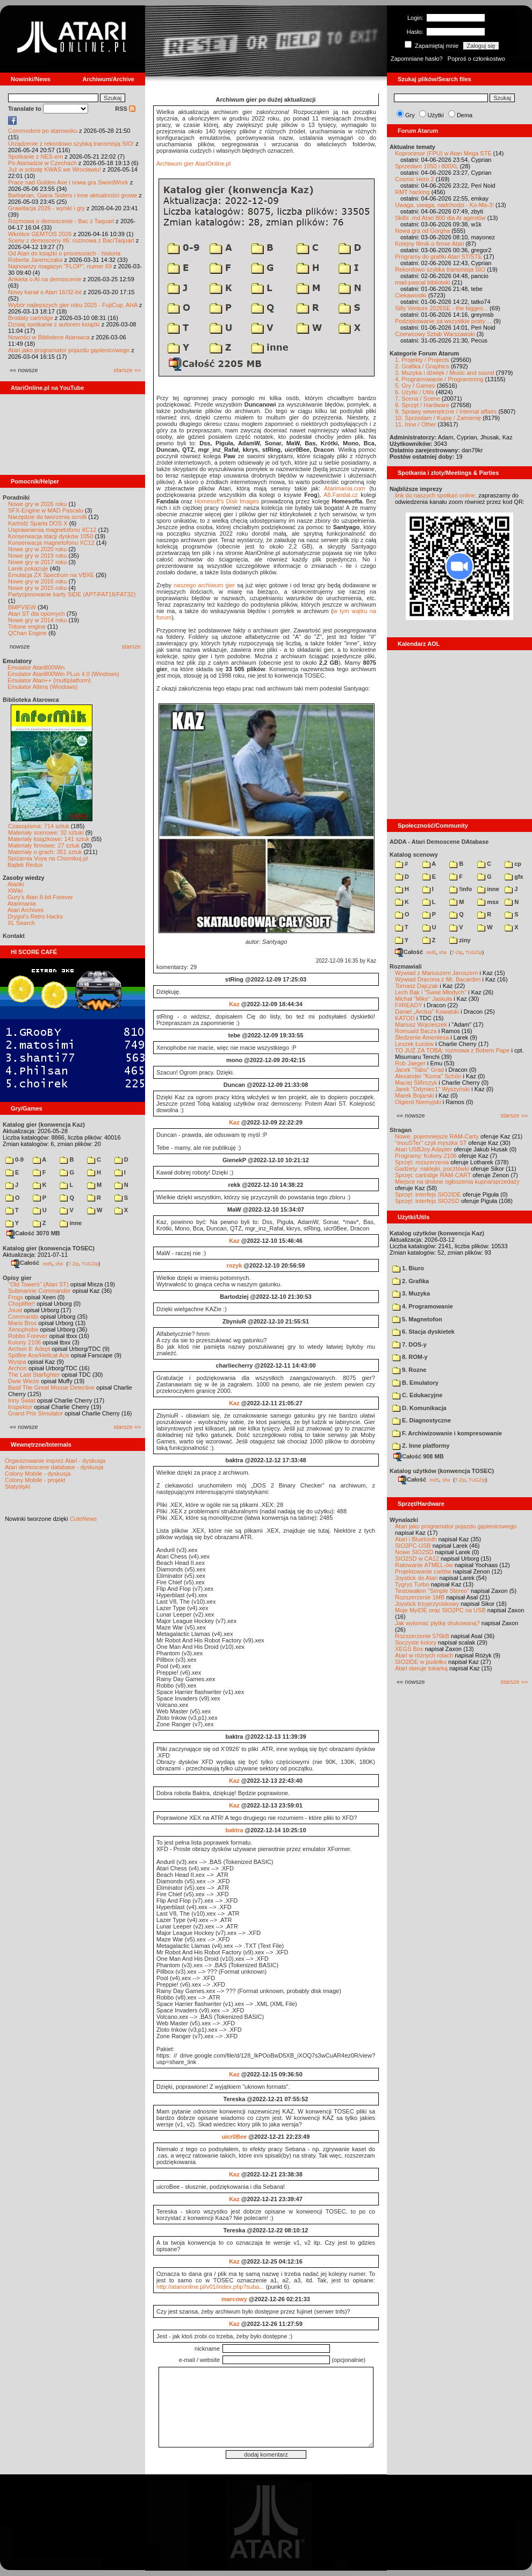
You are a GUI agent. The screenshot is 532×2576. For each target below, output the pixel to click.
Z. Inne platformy (421, 1445)
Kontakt (14, 936)
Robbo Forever (27, 1336)
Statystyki (17, 1486)
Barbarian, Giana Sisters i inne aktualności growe (72, 195)
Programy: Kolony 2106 (426, 1155)
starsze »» (127, 370)
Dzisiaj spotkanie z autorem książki (54, 324)
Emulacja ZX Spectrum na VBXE (51, 575)
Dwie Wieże (23, 1381)
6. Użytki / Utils (414, 392)
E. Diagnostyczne (421, 1420)
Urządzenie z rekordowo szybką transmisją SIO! (71, 143)
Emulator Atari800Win (36, 667)
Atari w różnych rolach (424, 1655)
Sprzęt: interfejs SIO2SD (427, 1201)
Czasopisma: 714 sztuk (38, 826)
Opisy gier (17, 1278)
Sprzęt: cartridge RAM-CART (433, 1175)
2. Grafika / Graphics (422, 366)
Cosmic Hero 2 (414, 179)
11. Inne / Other (415, 424)
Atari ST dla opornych (36, 613)
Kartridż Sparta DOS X (38, 523)
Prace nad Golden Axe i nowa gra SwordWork (68, 182)
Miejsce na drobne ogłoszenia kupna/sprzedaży (457, 1181)
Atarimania (22, 903)
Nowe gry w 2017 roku (37, 562)
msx (488, 902)
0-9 (14, 1159)
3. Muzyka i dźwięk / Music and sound (444, 372)
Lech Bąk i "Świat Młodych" (430, 992)
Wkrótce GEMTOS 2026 (39, 234)
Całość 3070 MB (33, 1233)
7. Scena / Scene (417, 398)
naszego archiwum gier (204, 585)
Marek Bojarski (414, 1095)
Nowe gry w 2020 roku (37, 549)
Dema (464, 115)
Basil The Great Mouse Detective (51, 1387)
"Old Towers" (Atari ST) (38, 1284)
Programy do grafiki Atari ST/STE (438, 256)
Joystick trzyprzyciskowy (427, 1603)
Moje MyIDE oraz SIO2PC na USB (440, 1610)
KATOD (405, 1018)
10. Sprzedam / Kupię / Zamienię (438, 418)
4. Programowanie (422, 1306)
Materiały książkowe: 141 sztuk (49, 839)
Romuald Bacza (416, 1031)
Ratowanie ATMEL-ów (424, 1565)
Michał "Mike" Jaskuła (423, 998)
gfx (514, 876)
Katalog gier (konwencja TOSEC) (49, 1248)
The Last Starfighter (34, 1374)
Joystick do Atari (416, 1578)
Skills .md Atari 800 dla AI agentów (440, 218)
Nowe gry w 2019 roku (37, 555)
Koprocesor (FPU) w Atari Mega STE (443, 153)
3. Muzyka (411, 1293)
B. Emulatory (415, 1382)
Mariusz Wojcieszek (421, 1024)
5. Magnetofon (417, 1319)
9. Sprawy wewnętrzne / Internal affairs (446, 411)
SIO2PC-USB (413, 1545)
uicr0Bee (234, 2136)
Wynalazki (404, 1520)
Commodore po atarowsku (42, 130)
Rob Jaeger (410, 1063)
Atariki (16, 884)
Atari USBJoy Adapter (423, 1149)
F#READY (408, 1005)
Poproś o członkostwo (476, 58)
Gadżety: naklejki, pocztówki (432, 1168)
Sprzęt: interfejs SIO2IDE (428, 1194)
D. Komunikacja (419, 1408)
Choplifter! (21, 1303)
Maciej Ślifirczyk (416, 1082)
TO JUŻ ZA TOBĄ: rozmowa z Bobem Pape (452, 1050)
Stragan (401, 1130)
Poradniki (16, 497)
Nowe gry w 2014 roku (37, 620)
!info (460, 889)
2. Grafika (410, 1281)
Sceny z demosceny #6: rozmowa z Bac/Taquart (71, 240)
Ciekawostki (411, 295)
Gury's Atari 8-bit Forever (40, 897)
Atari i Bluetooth (416, 1539)
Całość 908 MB (418, 1456)
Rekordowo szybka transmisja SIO (440, 269)
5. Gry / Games (415, 385)
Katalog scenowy (414, 854)
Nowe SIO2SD (414, 1552)
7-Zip (73, 1263)
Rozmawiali (406, 966)
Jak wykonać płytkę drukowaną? (437, 1623)
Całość (25, 1262)
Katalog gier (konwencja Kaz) (44, 1124)
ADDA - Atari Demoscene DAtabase (439, 841)
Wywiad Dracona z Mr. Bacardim (437, 979)
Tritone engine (27, 626)
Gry (410, 115)
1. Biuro (408, 1268)
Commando (23, 1316)
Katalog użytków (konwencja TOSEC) (442, 1471)
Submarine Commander (39, 1290)
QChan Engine (27, 633)
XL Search (21, 923)
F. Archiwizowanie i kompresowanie (447, 1433)
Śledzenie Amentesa (422, 1037)
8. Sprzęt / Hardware (422, 405)
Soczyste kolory (415, 1642)
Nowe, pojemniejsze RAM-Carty (437, 1136)
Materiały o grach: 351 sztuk (45, 852)
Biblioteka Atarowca (31, 699)
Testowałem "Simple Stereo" (432, 1591)
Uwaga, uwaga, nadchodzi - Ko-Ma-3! (444, 205)
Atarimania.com (344, 488)
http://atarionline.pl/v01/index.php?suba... (210, 2286)
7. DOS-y (409, 1344)
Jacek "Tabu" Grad (419, 1069)
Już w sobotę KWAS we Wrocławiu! (54, 169)
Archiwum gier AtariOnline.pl (193, 163)
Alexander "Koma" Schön (428, 1076)
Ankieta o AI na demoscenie (44, 279)
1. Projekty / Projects (422, 360)
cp (513, 863)
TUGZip (90, 1263)
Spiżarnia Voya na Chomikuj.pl (48, 858)
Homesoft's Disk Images (227, 501)
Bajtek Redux (25, 865)
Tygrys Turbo (412, 1584)
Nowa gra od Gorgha (422, 230)
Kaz (234, 1004)
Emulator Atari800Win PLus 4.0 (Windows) (63, 674)
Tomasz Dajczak (416, 986)
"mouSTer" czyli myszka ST (431, 1143)
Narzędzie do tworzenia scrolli (47, 517)
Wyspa (17, 1361)
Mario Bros (22, 1323)
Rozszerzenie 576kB (422, 1636)
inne (71, 1223)
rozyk (234, 1265)
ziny (459, 940)
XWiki (15, 890)
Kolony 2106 (24, 1342)
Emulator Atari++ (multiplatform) (49, 680)
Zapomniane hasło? (417, 58)
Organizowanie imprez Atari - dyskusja (55, 1460)
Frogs (15, 1297)
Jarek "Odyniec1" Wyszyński (432, 1089)
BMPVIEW (22, 607)
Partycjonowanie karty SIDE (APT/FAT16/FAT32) (71, 594)
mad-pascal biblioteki (422, 282)
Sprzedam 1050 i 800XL (426, 166)
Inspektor (20, 1407)
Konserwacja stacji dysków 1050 (50, 536)
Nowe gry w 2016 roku (37, 581)
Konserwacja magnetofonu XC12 (51, 542)
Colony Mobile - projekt (35, 1480)
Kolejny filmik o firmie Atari (429, 243)
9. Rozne (409, 1370)
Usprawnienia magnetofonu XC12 (52, 529)
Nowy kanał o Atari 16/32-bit (45, 292)
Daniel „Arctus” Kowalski (427, 1011)
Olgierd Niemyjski (418, 1102)
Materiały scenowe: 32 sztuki (46, 832)
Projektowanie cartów (423, 1571)
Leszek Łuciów (414, 1044)
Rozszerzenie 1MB (419, 1597)
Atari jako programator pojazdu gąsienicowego (69, 350)
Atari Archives (26, 910)
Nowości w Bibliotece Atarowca (49, 337)
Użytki (436, 115)
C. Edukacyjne (417, 1395)
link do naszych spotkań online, (436, 495)
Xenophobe (23, 1329)
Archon (17, 1368)
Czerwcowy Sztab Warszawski (435, 334)
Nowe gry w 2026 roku (37, 504)
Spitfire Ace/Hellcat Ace (38, 1355)
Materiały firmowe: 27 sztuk (44, 845)
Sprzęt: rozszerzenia (422, 1162)
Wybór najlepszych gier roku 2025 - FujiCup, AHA (73, 305)
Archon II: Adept (30, 1349)
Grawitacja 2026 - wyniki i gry (46, 208)
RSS (125, 108)
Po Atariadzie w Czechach (42, 163)
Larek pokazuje (28, 568)
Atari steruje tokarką (421, 1668)
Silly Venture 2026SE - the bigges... (441, 308)
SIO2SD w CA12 (417, 1558)
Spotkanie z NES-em (35, 156)
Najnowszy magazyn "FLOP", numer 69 (60, 266)
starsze (131, 646)
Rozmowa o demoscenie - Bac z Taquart (61, 221)
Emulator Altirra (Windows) (42, 687)
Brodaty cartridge (30, 318)
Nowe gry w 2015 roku (37, 588)
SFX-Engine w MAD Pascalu (45, 510)
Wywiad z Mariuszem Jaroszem (436, 973)
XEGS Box (409, 1649)
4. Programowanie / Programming (439, 379)
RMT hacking (412, 192)
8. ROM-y (410, 1357)
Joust (15, 1310)
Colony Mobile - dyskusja (37, 1473)
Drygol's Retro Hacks (35, 916)
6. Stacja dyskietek (423, 1331)
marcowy (234, 2299)
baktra (234, 1830)
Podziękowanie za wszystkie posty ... (443, 321)
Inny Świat (21, 1400)
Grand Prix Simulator (35, 1413)
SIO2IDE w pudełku (421, 1662)
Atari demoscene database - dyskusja (54, 1467)
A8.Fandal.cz (340, 495)
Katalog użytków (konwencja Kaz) (437, 1233)
